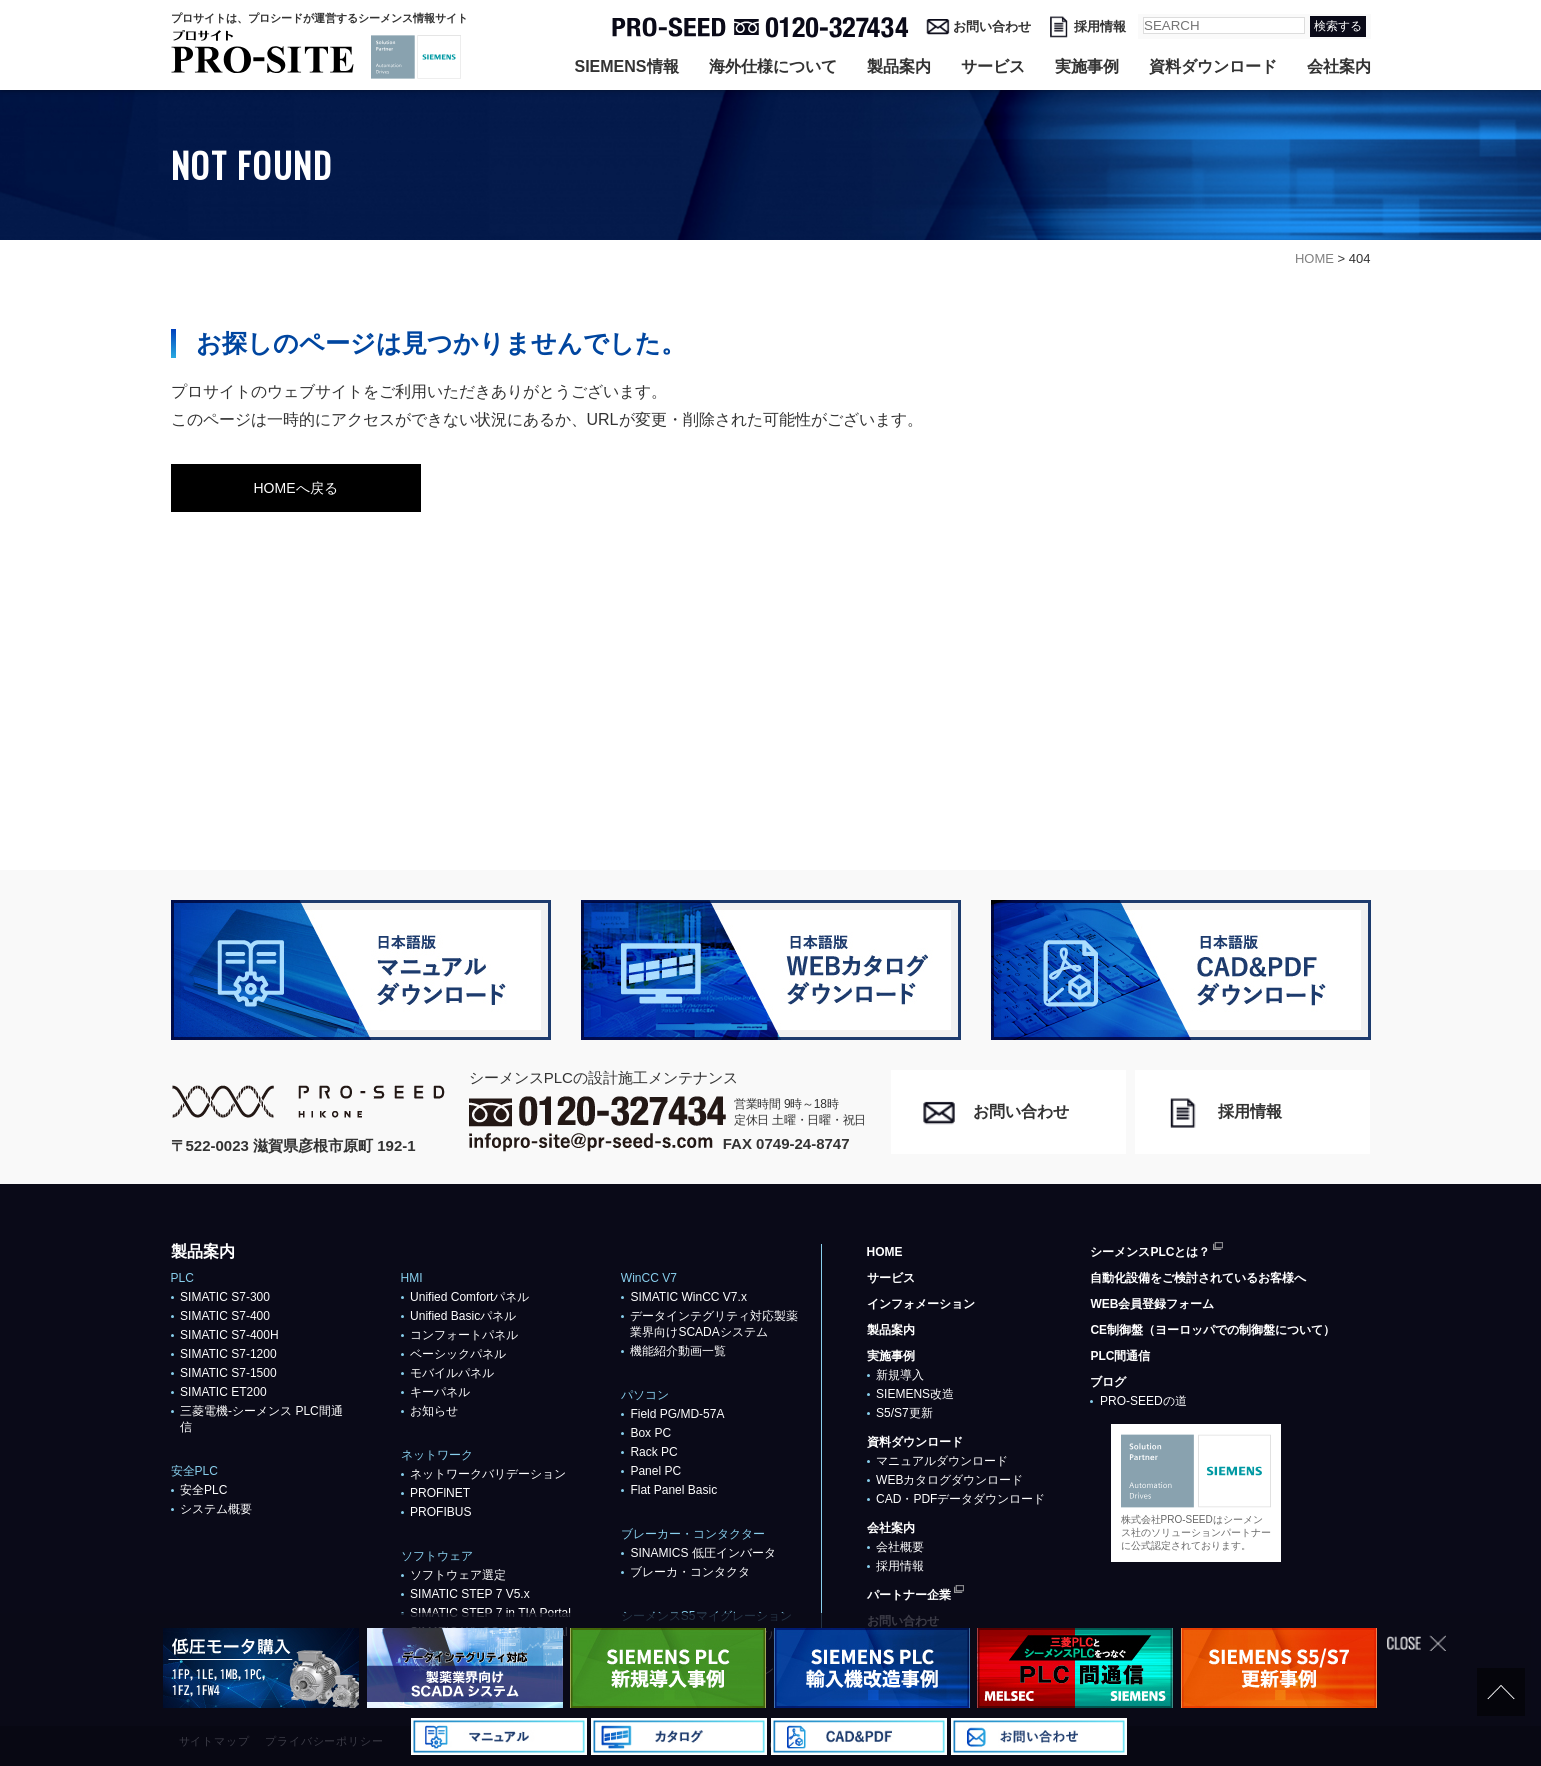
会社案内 (1339, 66)
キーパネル (440, 1392)
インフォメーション (921, 1304)
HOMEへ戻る (296, 488)
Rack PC (653, 1452)
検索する (1338, 26)
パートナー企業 (909, 1595)
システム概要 (216, 1509)
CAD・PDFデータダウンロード (960, 1499)
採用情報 (1100, 26)
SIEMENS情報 (626, 66)
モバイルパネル (452, 1373)
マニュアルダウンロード (942, 1461)
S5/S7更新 (904, 1413)
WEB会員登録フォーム (1152, 1304)
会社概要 (900, 1547)
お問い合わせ (992, 26)
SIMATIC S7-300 (225, 1297)
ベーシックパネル (458, 1354)
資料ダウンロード (1213, 66)
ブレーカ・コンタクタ (690, 1572)
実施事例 (1087, 66)
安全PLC (203, 1490)
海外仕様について (773, 66)
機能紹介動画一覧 (678, 1351)
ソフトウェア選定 (458, 1575)
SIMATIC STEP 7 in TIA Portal (490, 1613)
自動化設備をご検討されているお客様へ (1198, 1278)
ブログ (1108, 1382)
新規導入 (900, 1375)
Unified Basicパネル (463, 1316)
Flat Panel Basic (673, 1490)
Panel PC (655, 1471)
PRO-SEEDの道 (1143, 1401)
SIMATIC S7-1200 (228, 1354)
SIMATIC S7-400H (229, 1335)
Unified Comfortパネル (469, 1297)
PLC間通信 (1120, 1356)
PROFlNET (440, 1493)
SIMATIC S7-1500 (228, 1373)
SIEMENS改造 (915, 1394)
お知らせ (434, 1411)
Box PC (650, 1433)
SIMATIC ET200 (223, 1392)
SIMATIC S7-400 (225, 1316)
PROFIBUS (440, 1512)
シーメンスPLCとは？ (1150, 1252)
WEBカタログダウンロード (949, 1480)
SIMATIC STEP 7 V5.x (470, 1594)
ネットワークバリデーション (488, 1474)
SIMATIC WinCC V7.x (688, 1297)
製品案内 (899, 66)
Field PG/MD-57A (677, 1414)
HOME (885, 1252)
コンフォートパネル (464, 1335)
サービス (993, 66)
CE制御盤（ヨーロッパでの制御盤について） (1212, 1330)
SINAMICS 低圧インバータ (702, 1553)
